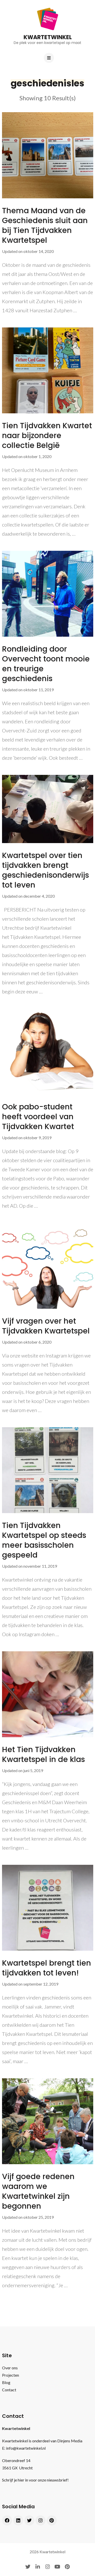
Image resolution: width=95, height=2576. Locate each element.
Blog (6, 2382)
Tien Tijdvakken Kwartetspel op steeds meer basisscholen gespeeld (44, 1540)
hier (21, 2479)
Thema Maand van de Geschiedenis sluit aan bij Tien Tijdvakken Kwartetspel (45, 225)
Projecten (10, 2375)
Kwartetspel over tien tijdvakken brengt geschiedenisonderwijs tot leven (45, 870)
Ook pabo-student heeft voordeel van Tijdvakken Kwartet (38, 1117)
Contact (9, 2389)
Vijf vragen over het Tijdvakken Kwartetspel (46, 1326)
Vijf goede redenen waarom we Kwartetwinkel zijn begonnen (38, 2191)
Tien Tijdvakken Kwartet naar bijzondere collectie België (47, 435)
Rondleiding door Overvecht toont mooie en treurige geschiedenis (46, 664)
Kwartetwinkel (48, 37)
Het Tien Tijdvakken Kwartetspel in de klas (43, 1754)
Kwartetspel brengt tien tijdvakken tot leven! (46, 1968)
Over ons (10, 2367)
